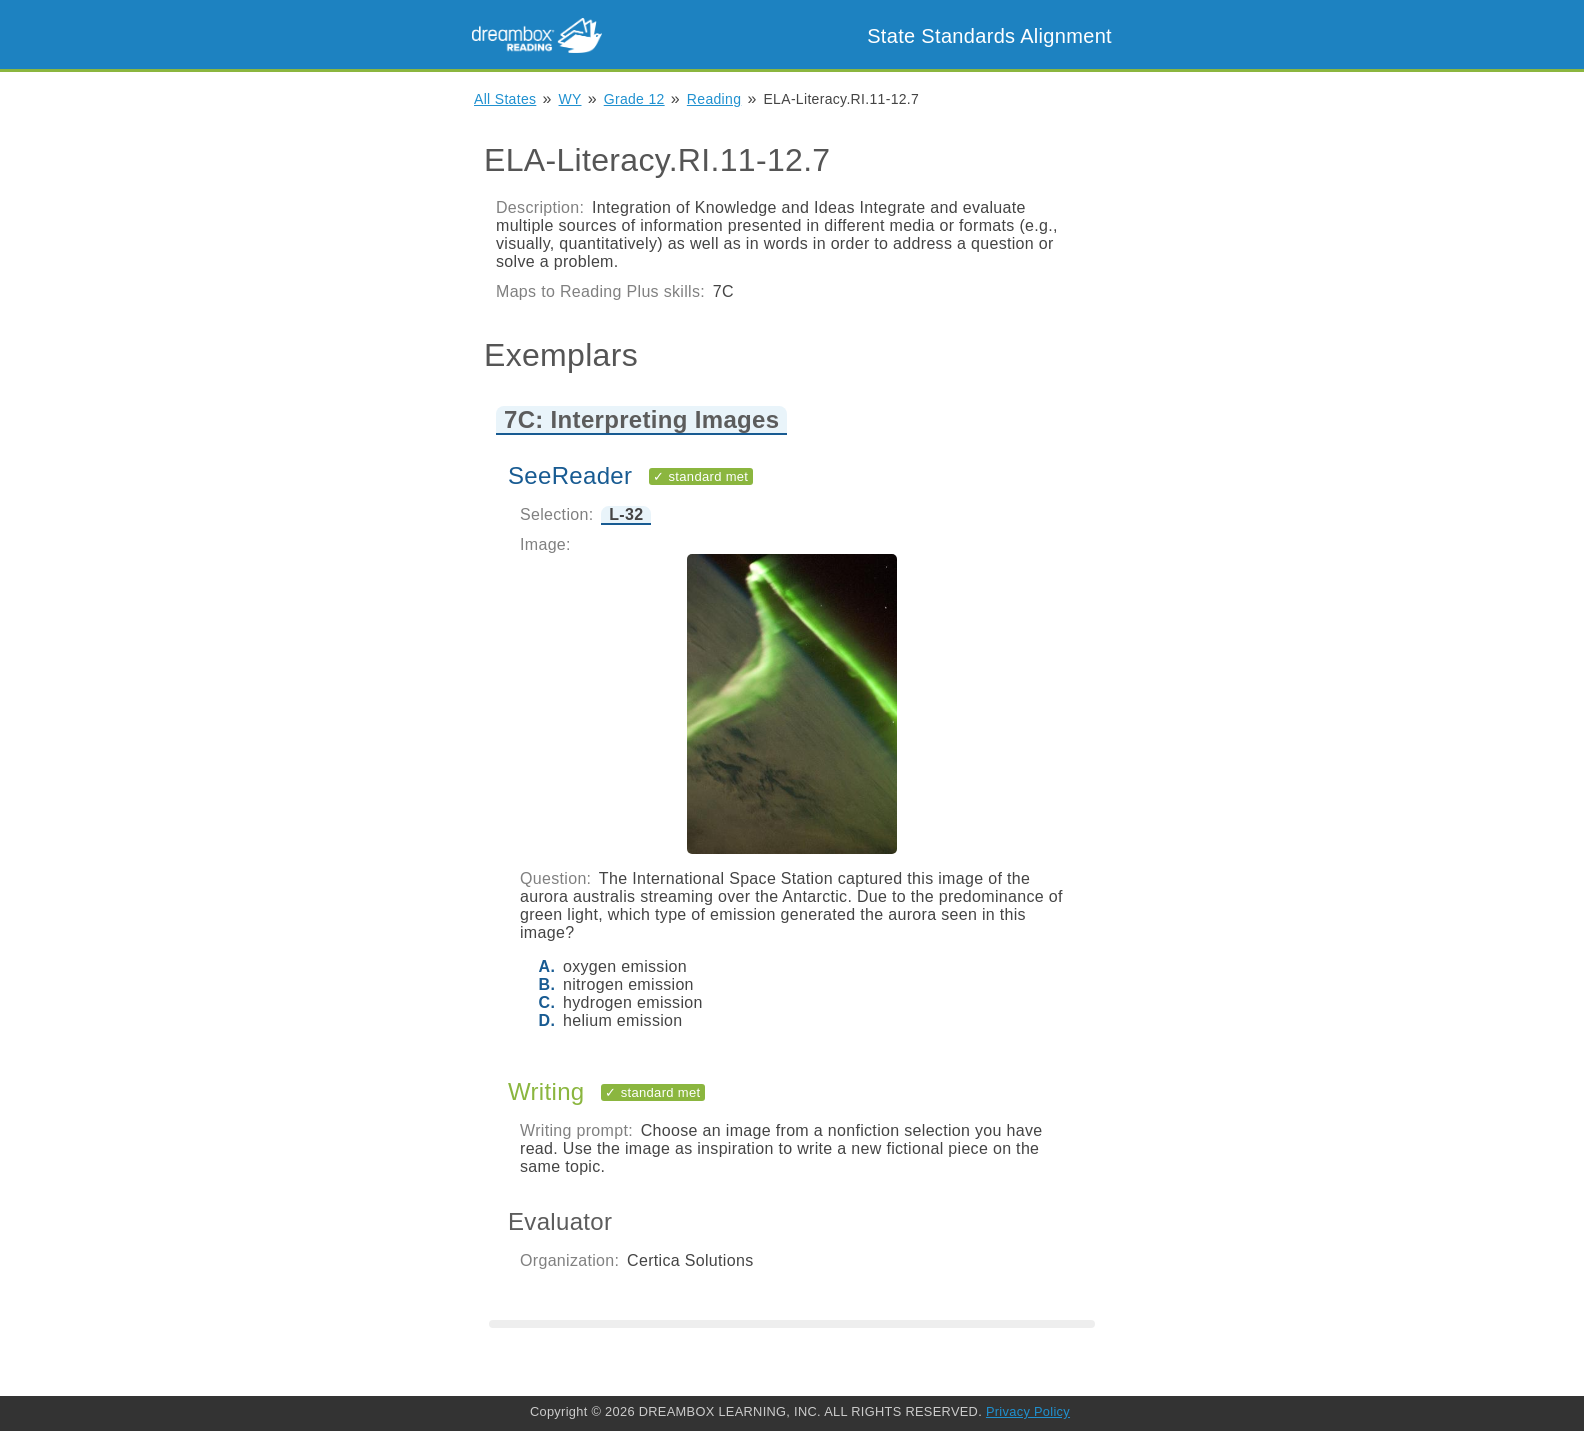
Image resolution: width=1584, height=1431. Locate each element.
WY (570, 99)
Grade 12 (634, 99)
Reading (714, 99)
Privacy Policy (1028, 1411)
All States (505, 99)
